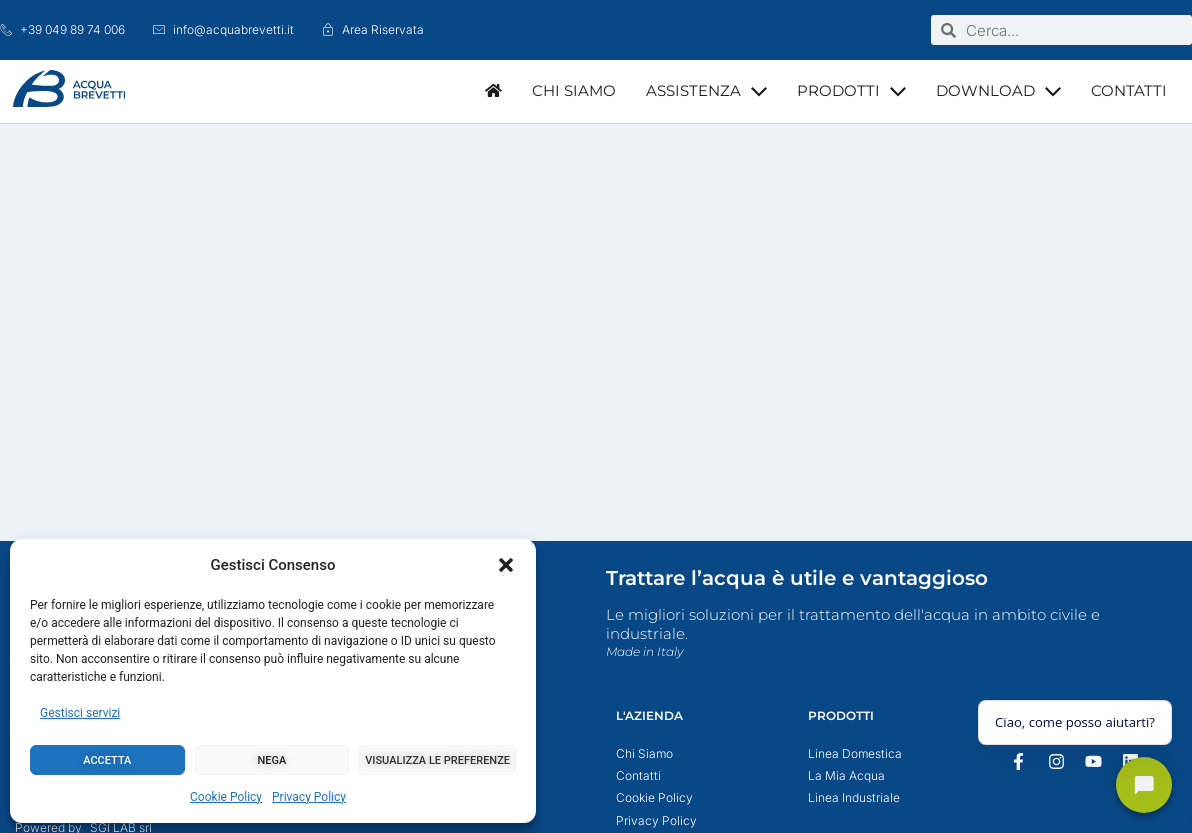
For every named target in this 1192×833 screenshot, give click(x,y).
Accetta (107, 760)
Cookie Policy (226, 797)
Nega (272, 760)
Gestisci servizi (80, 713)
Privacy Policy (309, 797)
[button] (506, 565)
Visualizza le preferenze (437, 760)
